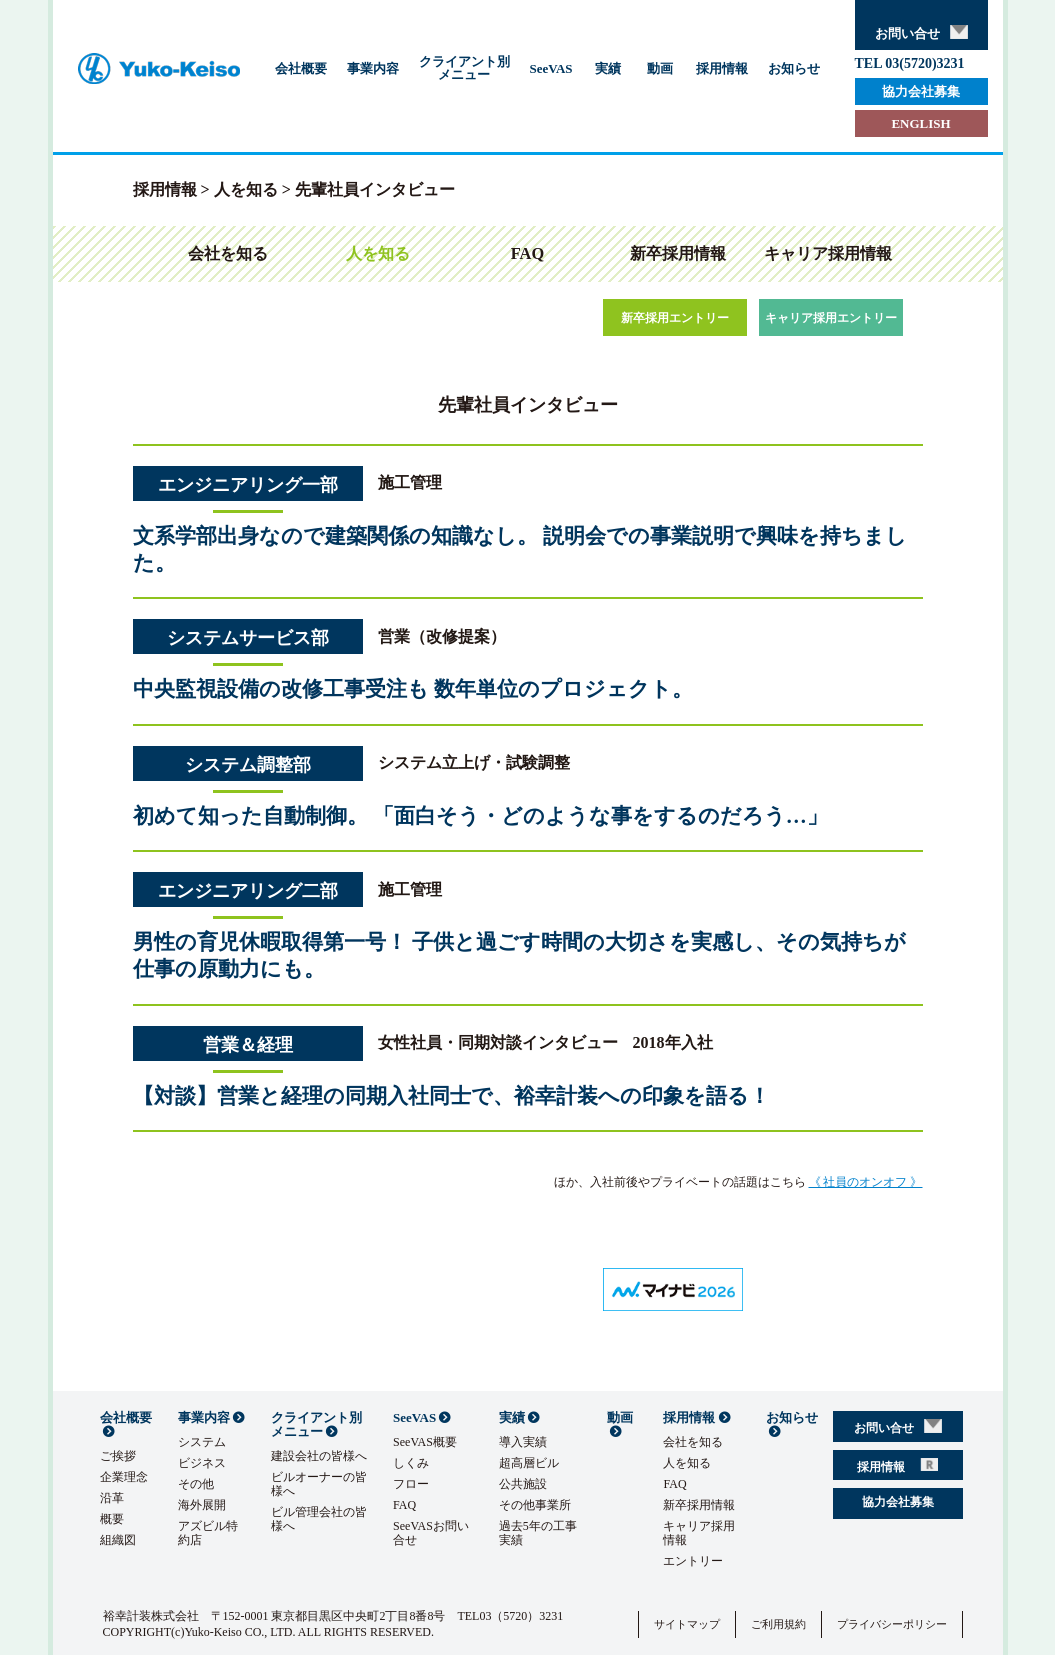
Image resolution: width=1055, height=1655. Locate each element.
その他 (196, 1484)
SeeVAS (551, 68)
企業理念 (124, 1477)
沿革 (112, 1498)
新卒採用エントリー (675, 318)
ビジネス (202, 1463)
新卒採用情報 (678, 253)
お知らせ (794, 68)
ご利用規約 (778, 1624)
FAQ (527, 253)
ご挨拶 (118, 1456)
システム (202, 1442)
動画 (660, 68)
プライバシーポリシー (892, 1624)
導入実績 (523, 1442)
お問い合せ (921, 33)
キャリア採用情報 (828, 253)
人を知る (246, 189)
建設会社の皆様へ (319, 1456)
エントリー (693, 1561)
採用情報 (722, 68)
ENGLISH (920, 123)
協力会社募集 (921, 91)
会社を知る (228, 253)
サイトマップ (687, 1624)
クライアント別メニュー (464, 68)
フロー (411, 1484)
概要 (112, 1519)
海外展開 (202, 1505)
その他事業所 (535, 1505)
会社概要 (301, 68)
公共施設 (523, 1484)
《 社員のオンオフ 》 (866, 1182)
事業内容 (373, 68)
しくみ (411, 1463)
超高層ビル (529, 1463)
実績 (608, 68)
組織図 (118, 1540)
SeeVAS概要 (425, 1442)
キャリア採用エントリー (831, 318)
